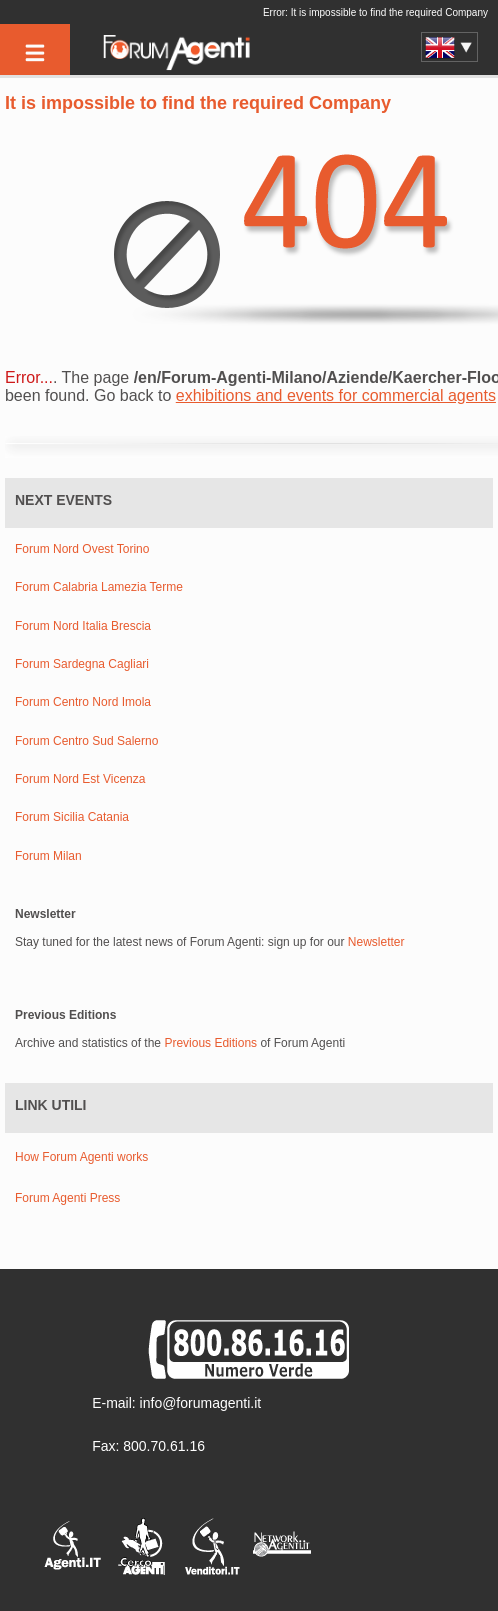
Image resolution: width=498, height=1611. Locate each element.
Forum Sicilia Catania (72, 817)
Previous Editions (210, 1043)
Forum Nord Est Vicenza (80, 779)
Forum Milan (48, 856)
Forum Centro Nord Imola (83, 702)
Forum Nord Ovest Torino (82, 549)
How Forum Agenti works (81, 1157)
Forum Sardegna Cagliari (82, 664)
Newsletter (376, 942)
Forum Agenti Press (67, 1198)
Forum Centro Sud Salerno (86, 741)
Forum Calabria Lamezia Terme (99, 587)
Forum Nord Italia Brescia (83, 626)
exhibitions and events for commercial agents (336, 395)
